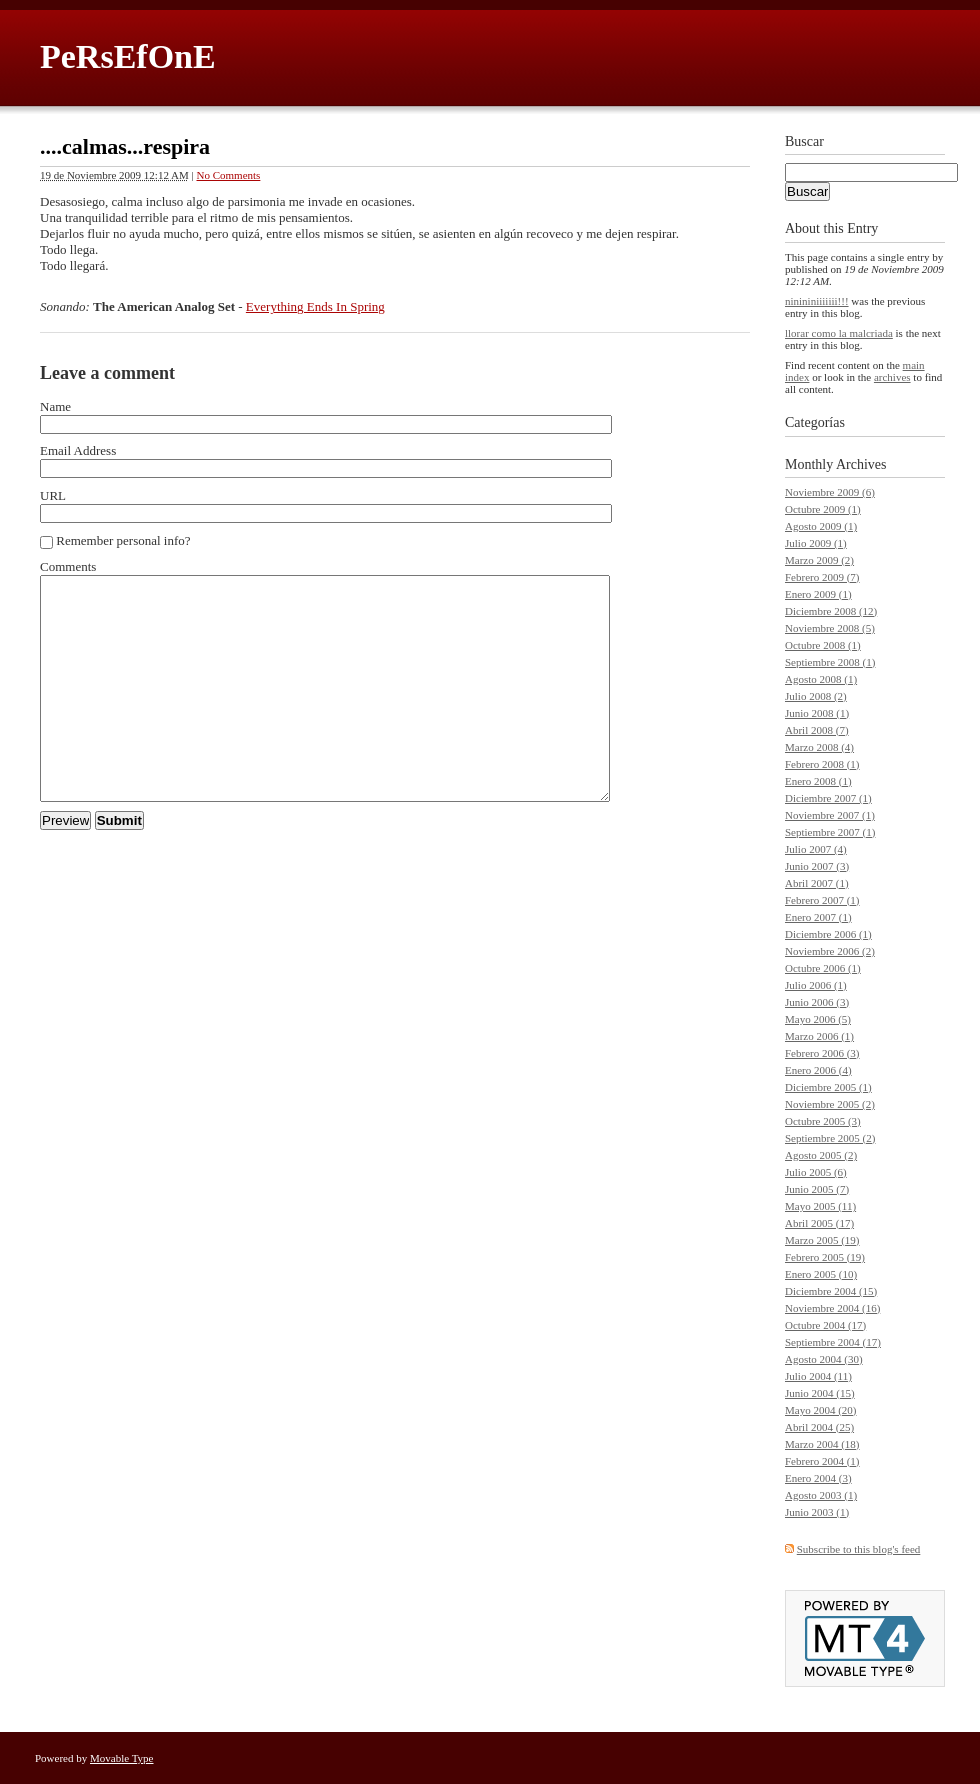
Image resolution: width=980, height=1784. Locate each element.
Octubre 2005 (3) (823, 1121)
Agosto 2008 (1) (821, 679)
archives (892, 377)
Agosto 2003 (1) (821, 1495)
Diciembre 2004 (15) (831, 1291)
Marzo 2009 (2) (819, 560)
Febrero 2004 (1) (822, 1461)
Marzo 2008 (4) (819, 747)
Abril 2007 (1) (817, 883)
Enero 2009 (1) (818, 594)
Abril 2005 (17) (819, 1223)
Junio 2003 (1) (817, 1512)
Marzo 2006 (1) (819, 1036)
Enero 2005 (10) (821, 1274)
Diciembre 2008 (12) (831, 611)
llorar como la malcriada (839, 333)
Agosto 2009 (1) (821, 526)
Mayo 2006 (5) (818, 1019)
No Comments (229, 175)
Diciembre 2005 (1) (828, 1087)
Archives (861, 464)
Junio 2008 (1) (817, 713)
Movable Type (122, 1758)
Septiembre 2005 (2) (830, 1138)
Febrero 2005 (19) (825, 1257)
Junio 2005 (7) (817, 1189)
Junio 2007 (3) (817, 866)
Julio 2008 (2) (816, 696)
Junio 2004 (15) (820, 1393)
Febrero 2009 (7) (822, 577)
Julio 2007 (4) (816, 849)
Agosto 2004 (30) (824, 1359)
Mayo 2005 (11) (820, 1206)
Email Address (78, 450)
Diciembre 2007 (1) (828, 798)
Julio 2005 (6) (816, 1172)
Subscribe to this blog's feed (859, 1549)
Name (55, 406)
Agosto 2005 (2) (821, 1155)
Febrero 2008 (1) (822, 764)
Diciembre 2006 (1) (828, 934)
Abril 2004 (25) (819, 1427)
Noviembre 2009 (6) (830, 492)
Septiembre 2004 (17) (833, 1342)
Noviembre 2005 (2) (830, 1104)
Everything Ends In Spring (315, 306)
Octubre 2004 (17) (825, 1325)
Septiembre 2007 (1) (830, 832)
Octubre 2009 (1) (823, 509)
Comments (68, 566)
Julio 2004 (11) (818, 1376)
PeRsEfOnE (128, 56)
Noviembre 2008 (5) (830, 628)
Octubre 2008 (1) (823, 645)
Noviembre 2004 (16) (832, 1308)
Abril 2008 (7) (817, 730)
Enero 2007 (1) (818, 917)
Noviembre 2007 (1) (830, 815)
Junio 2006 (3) (817, 1002)
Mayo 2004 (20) (821, 1410)
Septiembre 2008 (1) (830, 662)
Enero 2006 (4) (818, 1070)
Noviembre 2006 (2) (830, 951)
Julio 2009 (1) (816, 543)
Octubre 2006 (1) (823, 968)
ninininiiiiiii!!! (817, 301)
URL (53, 495)
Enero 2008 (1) (818, 781)
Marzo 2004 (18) (822, 1444)
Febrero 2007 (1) (822, 900)
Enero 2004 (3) (818, 1478)
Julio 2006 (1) (816, 985)
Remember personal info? (123, 540)
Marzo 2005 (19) (822, 1240)
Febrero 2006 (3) (822, 1053)
